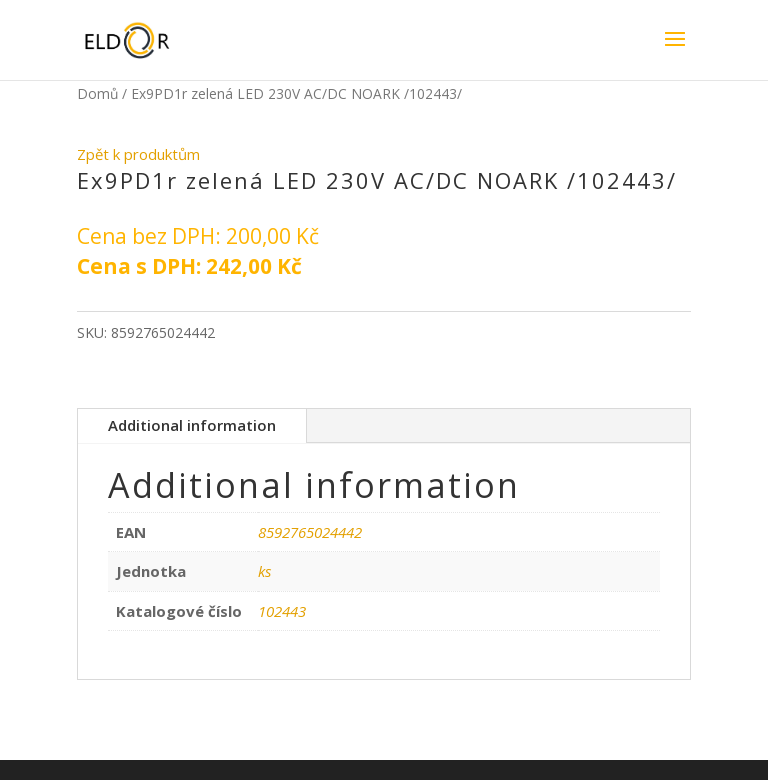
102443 (282, 611)
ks (264, 571)
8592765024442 (310, 532)
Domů (97, 93)
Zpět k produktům (138, 154)
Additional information (192, 425)
